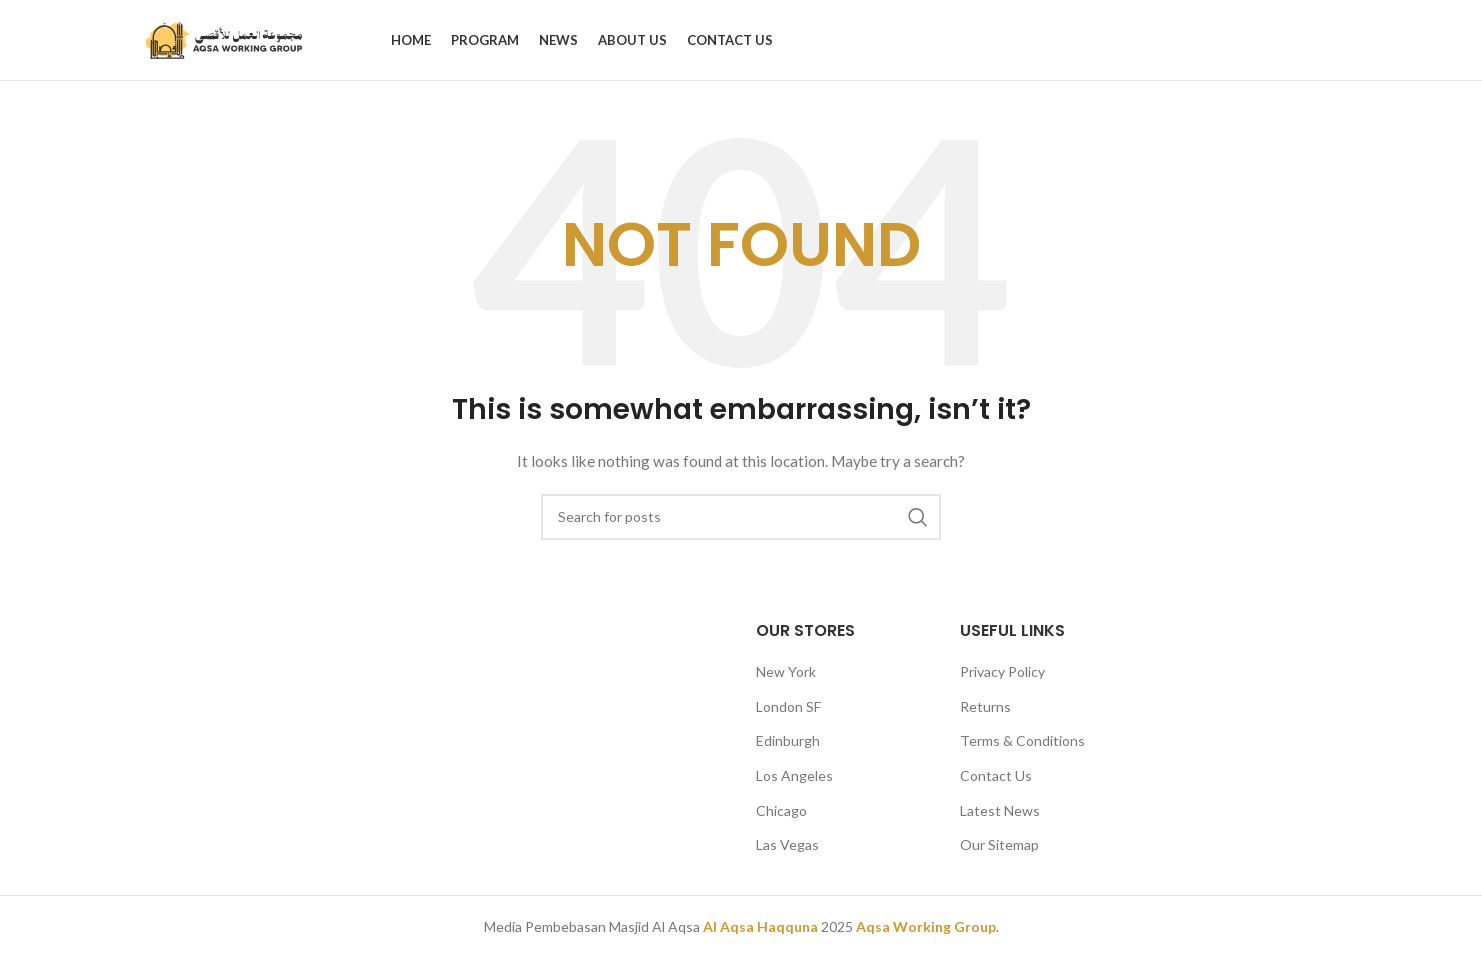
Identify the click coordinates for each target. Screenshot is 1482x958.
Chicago (781, 810)
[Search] (741, 517)
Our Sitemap (999, 844)
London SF (788, 706)
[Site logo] (225, 38)
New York (786, 671)
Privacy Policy (1002, 671)
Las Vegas (787, 844)
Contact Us (996, 775)
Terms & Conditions (1022, 740)
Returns (985, 706)
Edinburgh (788, 740)
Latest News (1000, 810)
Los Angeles (794, 775)
